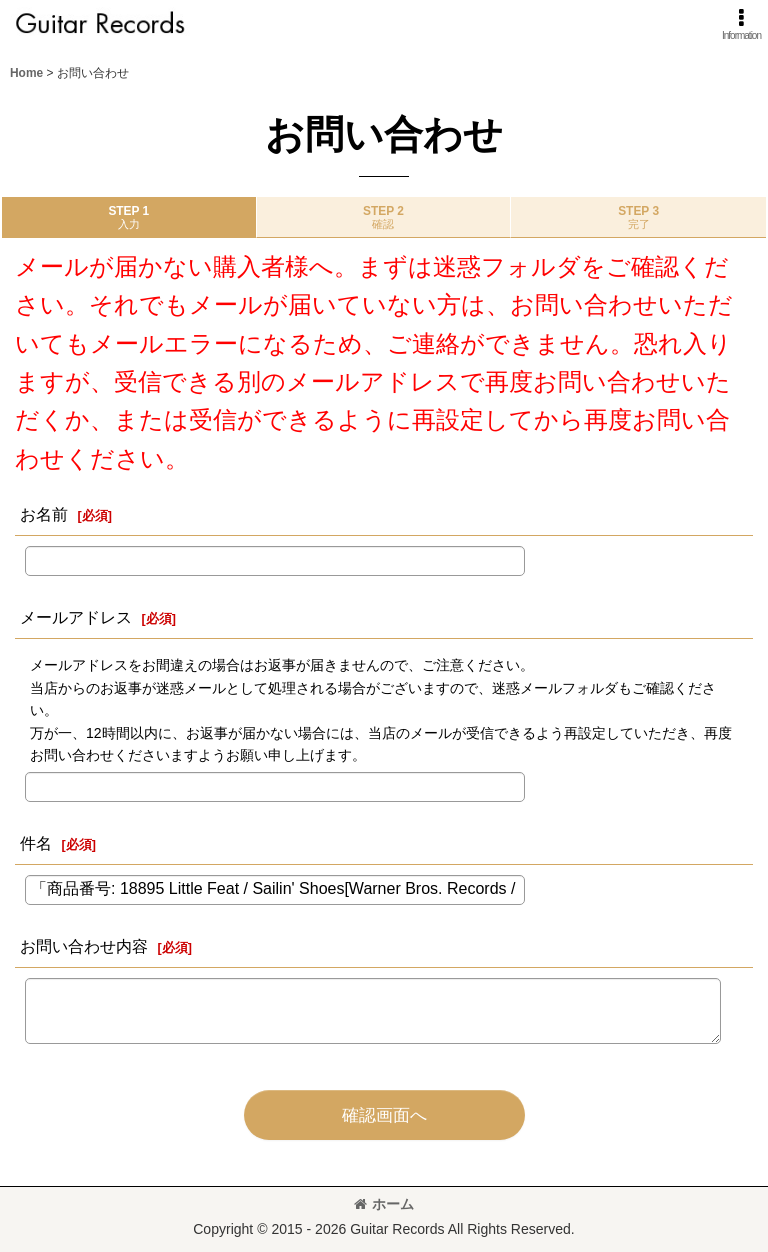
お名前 (44, 514)
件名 (36, 843)
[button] (741, 24)
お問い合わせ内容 (84, 946)
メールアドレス (76, 617)
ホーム (384, 1204)
